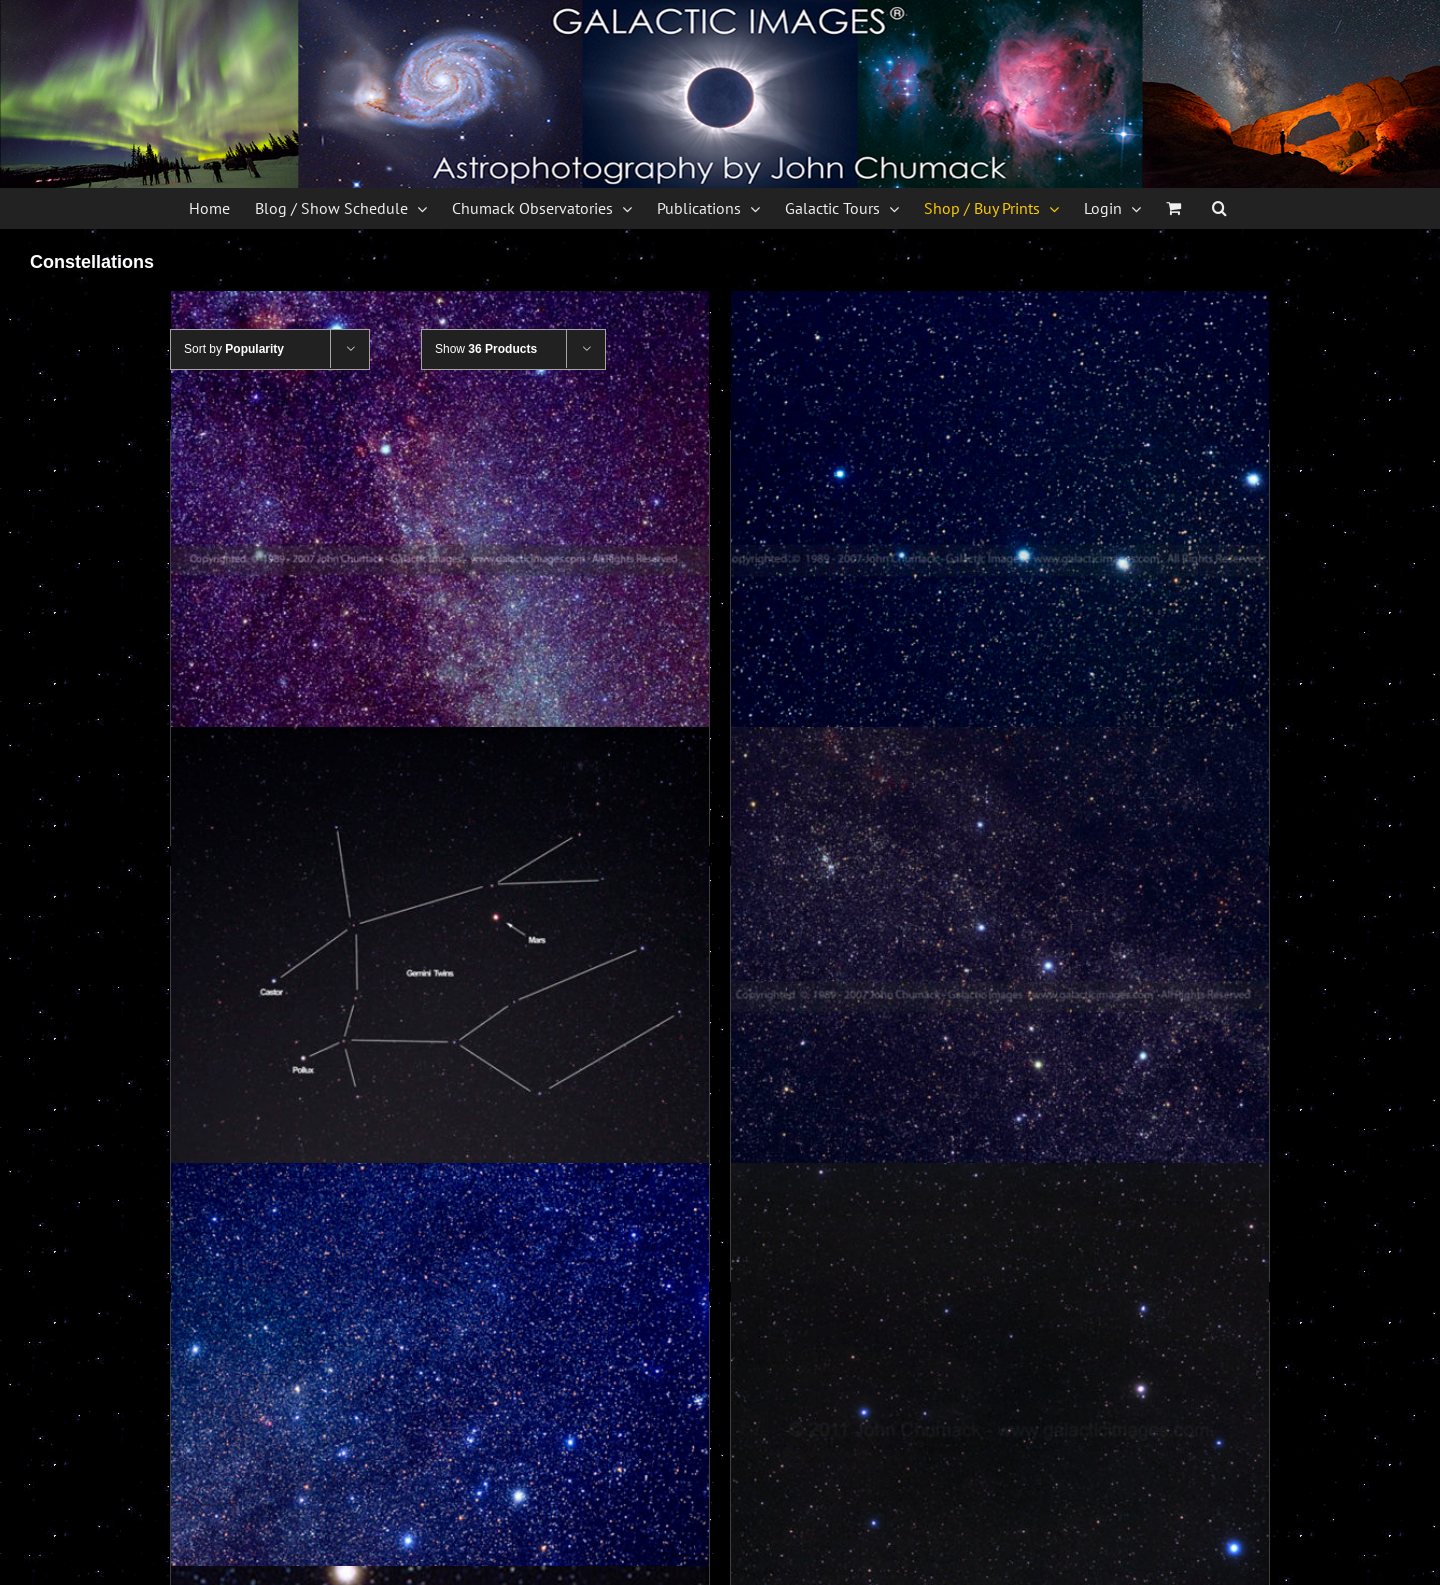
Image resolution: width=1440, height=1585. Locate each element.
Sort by (234, 349)
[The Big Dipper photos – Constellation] (1000, 560)
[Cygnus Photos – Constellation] (440, 560)
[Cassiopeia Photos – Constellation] (1000, 996)
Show (486, 349)
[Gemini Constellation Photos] (440, 996)
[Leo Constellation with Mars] (1000, 1432)
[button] (1219, 208)
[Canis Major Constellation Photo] (440, 1432)
